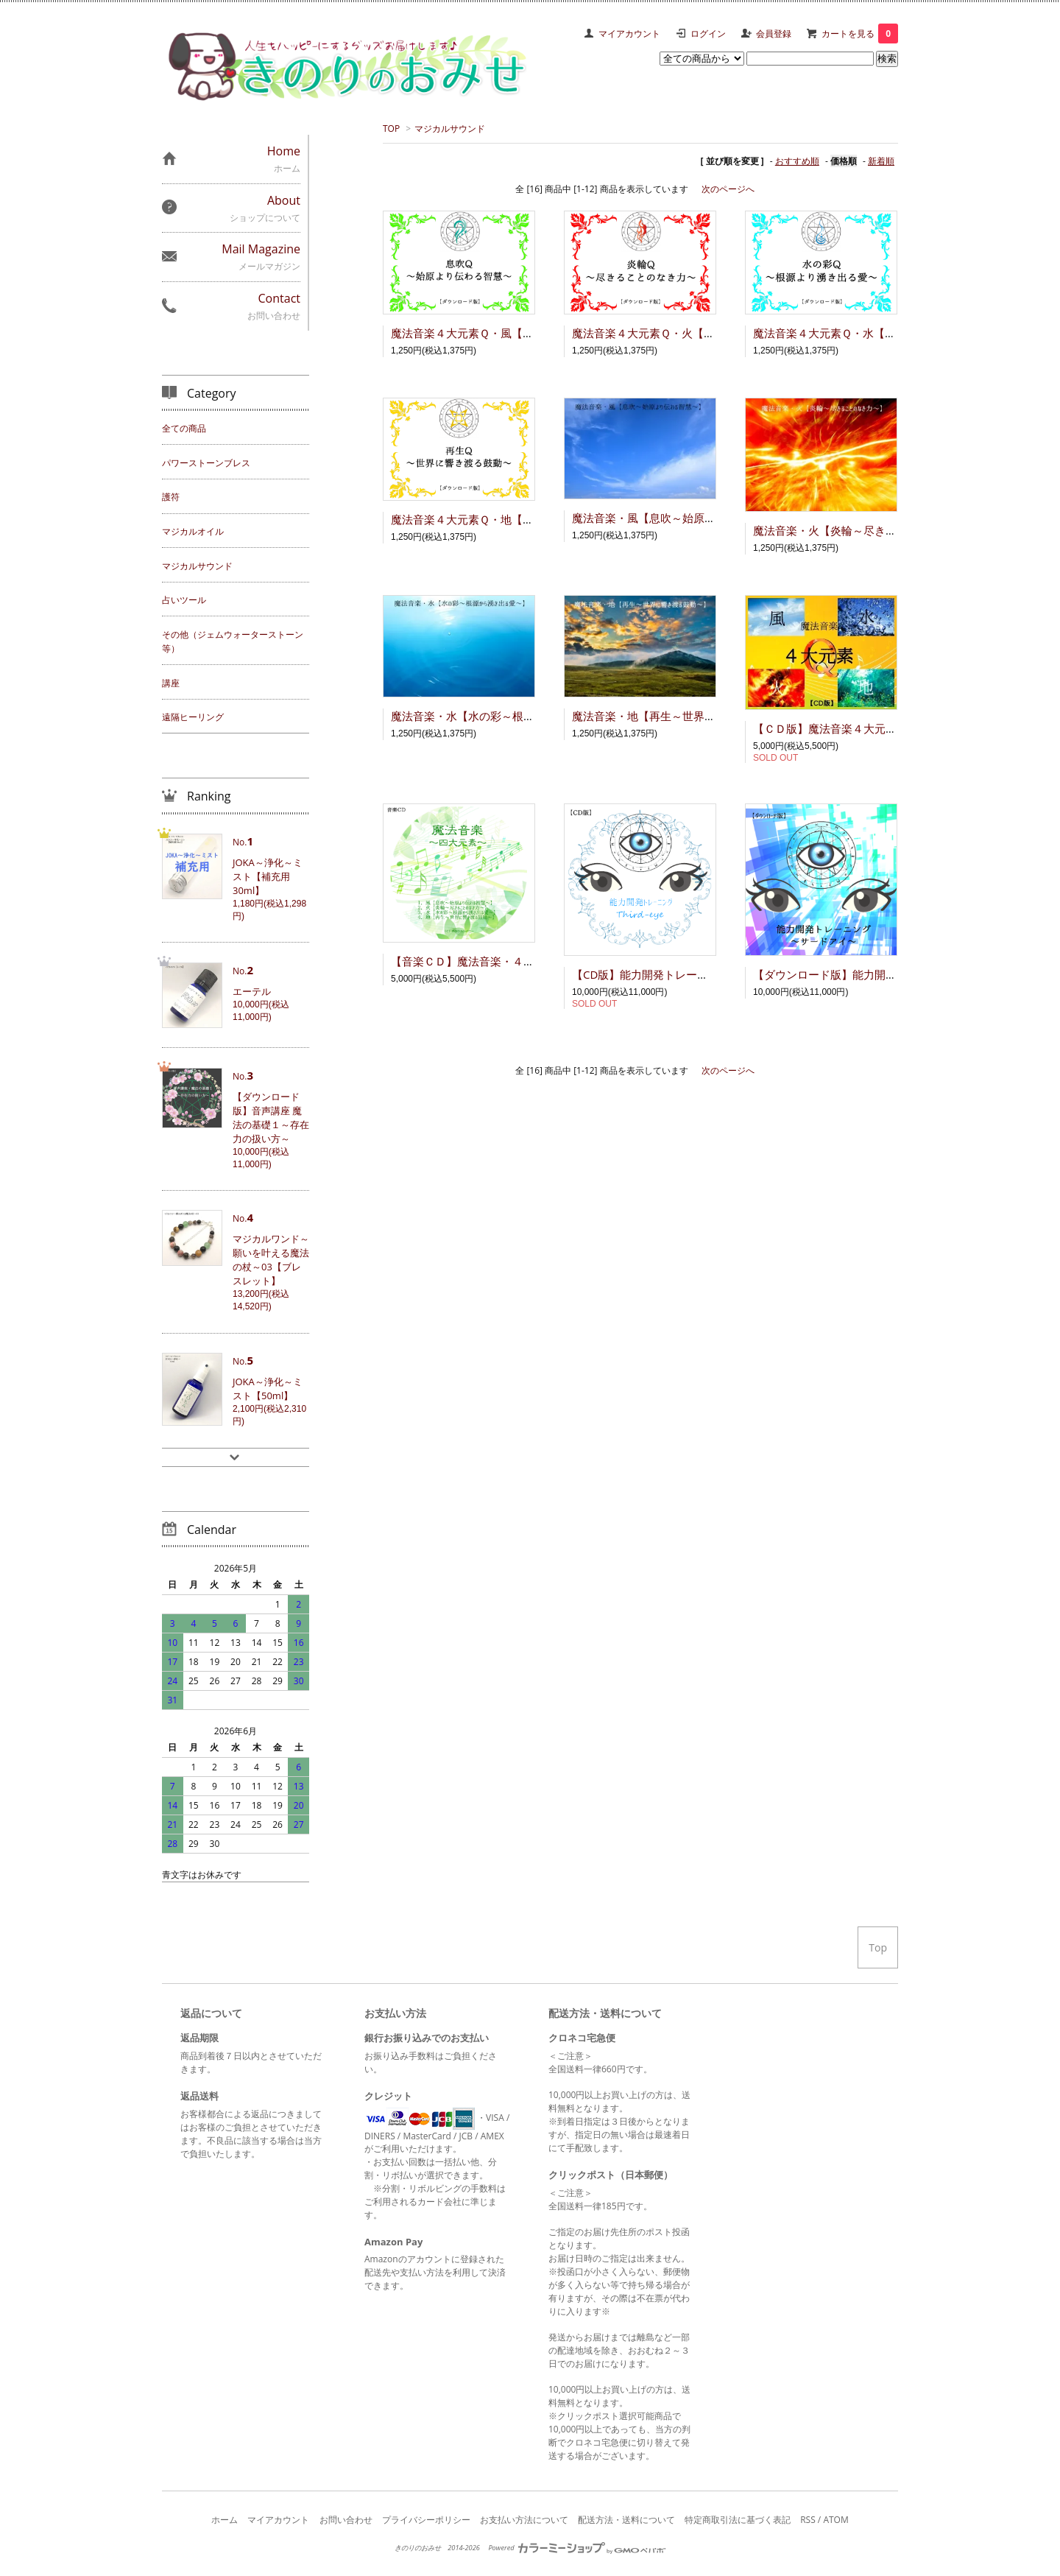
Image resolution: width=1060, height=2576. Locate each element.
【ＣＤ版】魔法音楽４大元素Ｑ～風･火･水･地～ (872, 728)
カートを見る (860, 33)
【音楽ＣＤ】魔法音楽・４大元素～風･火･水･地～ (515, 961)
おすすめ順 (797, 161)
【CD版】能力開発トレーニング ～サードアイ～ (695, 974)
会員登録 (773, 33)
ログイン (708, 33)
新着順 (881, 161)
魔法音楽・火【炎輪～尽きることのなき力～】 (869, 530)
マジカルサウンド (449, 128)
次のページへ (728, 189)
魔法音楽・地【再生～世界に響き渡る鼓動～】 (688, 715)
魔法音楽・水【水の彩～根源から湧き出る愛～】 (512, 715)
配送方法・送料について (626, 2519)
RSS (808, 2519)
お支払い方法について (524, 2519)
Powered (576, 2547)
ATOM (835, 2519)
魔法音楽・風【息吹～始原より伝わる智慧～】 (688, 517)
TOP (391, 128)
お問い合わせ (345, 2519)
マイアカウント (629, 33)
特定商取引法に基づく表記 (738, 2519)
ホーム (224, 2519)
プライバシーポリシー (426, 2519)
